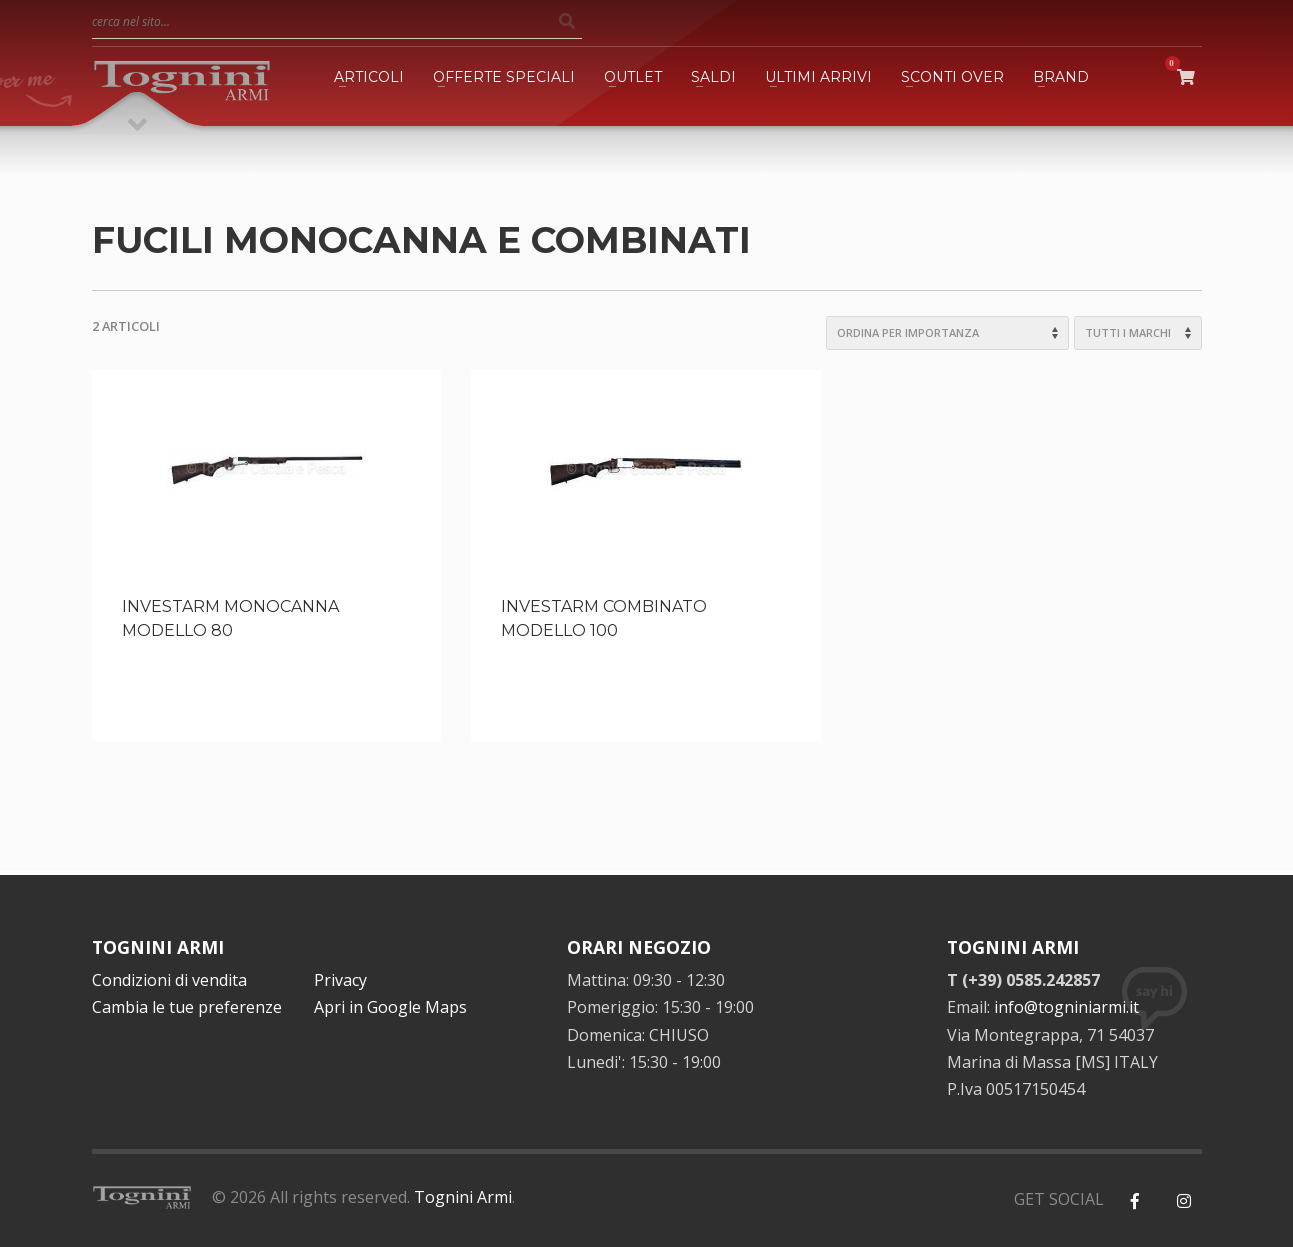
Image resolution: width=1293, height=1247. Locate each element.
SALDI (713, 77)
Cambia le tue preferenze (187, 1007)
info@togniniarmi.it (1066, 1007)
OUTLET (633, 77)
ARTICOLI (369, 77)
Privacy (340, 980)
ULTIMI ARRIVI (818, 77)
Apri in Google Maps (390, 1007)
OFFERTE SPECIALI (504, 77)
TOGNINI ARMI (158, 947)
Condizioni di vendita (169, 980)
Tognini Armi (463, 1197)
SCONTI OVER (952, 77)
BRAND (1061, 77)
